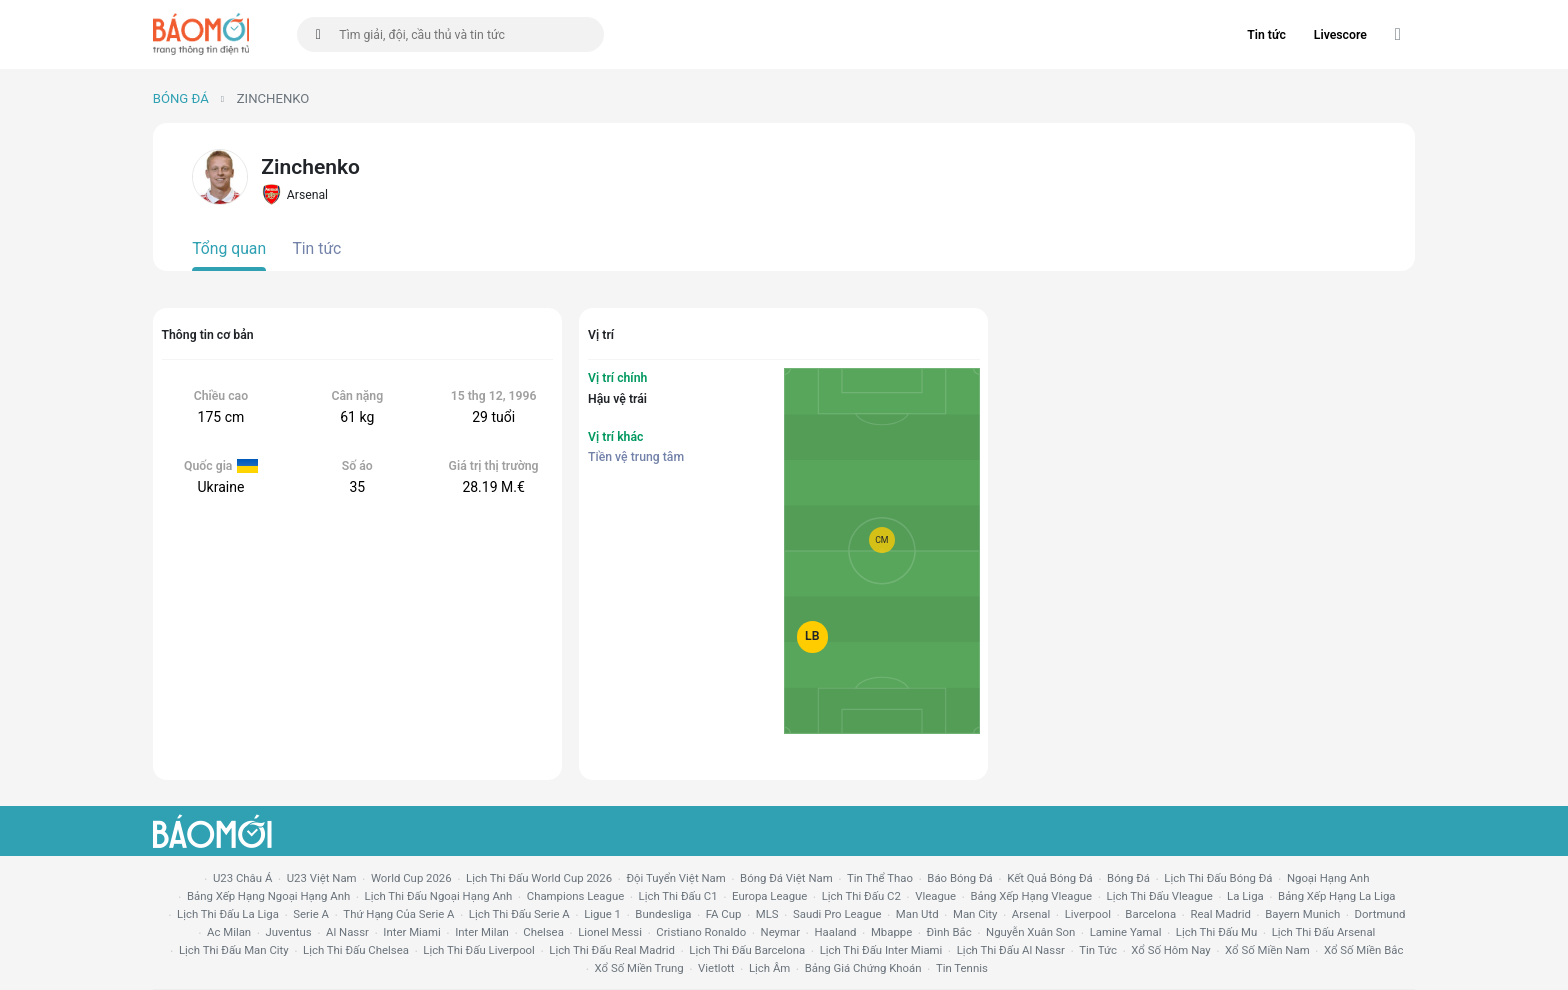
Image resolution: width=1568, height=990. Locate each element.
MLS (767, 914)
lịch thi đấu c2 (861, 896)
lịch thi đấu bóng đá (1218, 878)
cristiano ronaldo (701, 932)
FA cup (724, 914)
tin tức (1098, 950)
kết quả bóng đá (1050, 878)
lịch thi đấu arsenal (1324, 932)
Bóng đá (181, 98)
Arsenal (294, 194)
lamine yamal (1126, 932)
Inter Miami (411, 932)
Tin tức (1266, 35)
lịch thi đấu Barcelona (747, 950)
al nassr (347, 932)
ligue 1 (602, 914)
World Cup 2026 (411, 878)
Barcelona (1150, 914)
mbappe (891, 932)
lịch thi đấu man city (234, 950)
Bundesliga (663, 914)
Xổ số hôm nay (1170, 950)
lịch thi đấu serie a (519, 914)
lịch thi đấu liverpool (479, 950)
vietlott (716, 968)
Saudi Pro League (837, 914)
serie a (311, 914)
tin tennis (962, 968)
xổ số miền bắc (1363, 950)
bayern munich (1302, 914)
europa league (769, 896)
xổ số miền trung (639, 968)
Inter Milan (482, 932)
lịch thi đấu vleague (1160, 896)
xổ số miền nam (1267, 950)
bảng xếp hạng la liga (1336, 896)
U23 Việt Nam (322, 878)
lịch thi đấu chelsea (356, 950)
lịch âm (769, 968)
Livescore (1340, 35)
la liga (1245, 896)
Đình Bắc (949, 932)
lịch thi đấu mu (1216, 932)
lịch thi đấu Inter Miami (881, 950)
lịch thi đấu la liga (228, 914)
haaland (835, 932)
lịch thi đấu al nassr (1011, 950)
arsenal (1031, 914)
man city (975, 914)
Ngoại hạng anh (1328, 878)
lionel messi (610, 932)
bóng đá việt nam (786, 878)
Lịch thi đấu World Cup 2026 (539, 878)
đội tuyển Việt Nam (675, 878)
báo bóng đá (959, 878)
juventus (289, 932)
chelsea (543, 932)
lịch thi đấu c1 (678, 896)
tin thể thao (880, 878)
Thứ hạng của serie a (398, 914)
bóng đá (1128, 878)
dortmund (1380, 914)
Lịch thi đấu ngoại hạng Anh (439, 896)
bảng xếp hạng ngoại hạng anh (268, 896)
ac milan (229, 932)
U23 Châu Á (242, 878)
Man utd (917, 914)
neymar (780, 932)
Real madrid (1220, 914)
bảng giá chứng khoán (863, 968)
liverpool (1088, 914)
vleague (935, 896)
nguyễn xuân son (1030, 932)
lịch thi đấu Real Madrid (612, 950)
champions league (575, 896)
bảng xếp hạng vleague (1031, 896)
